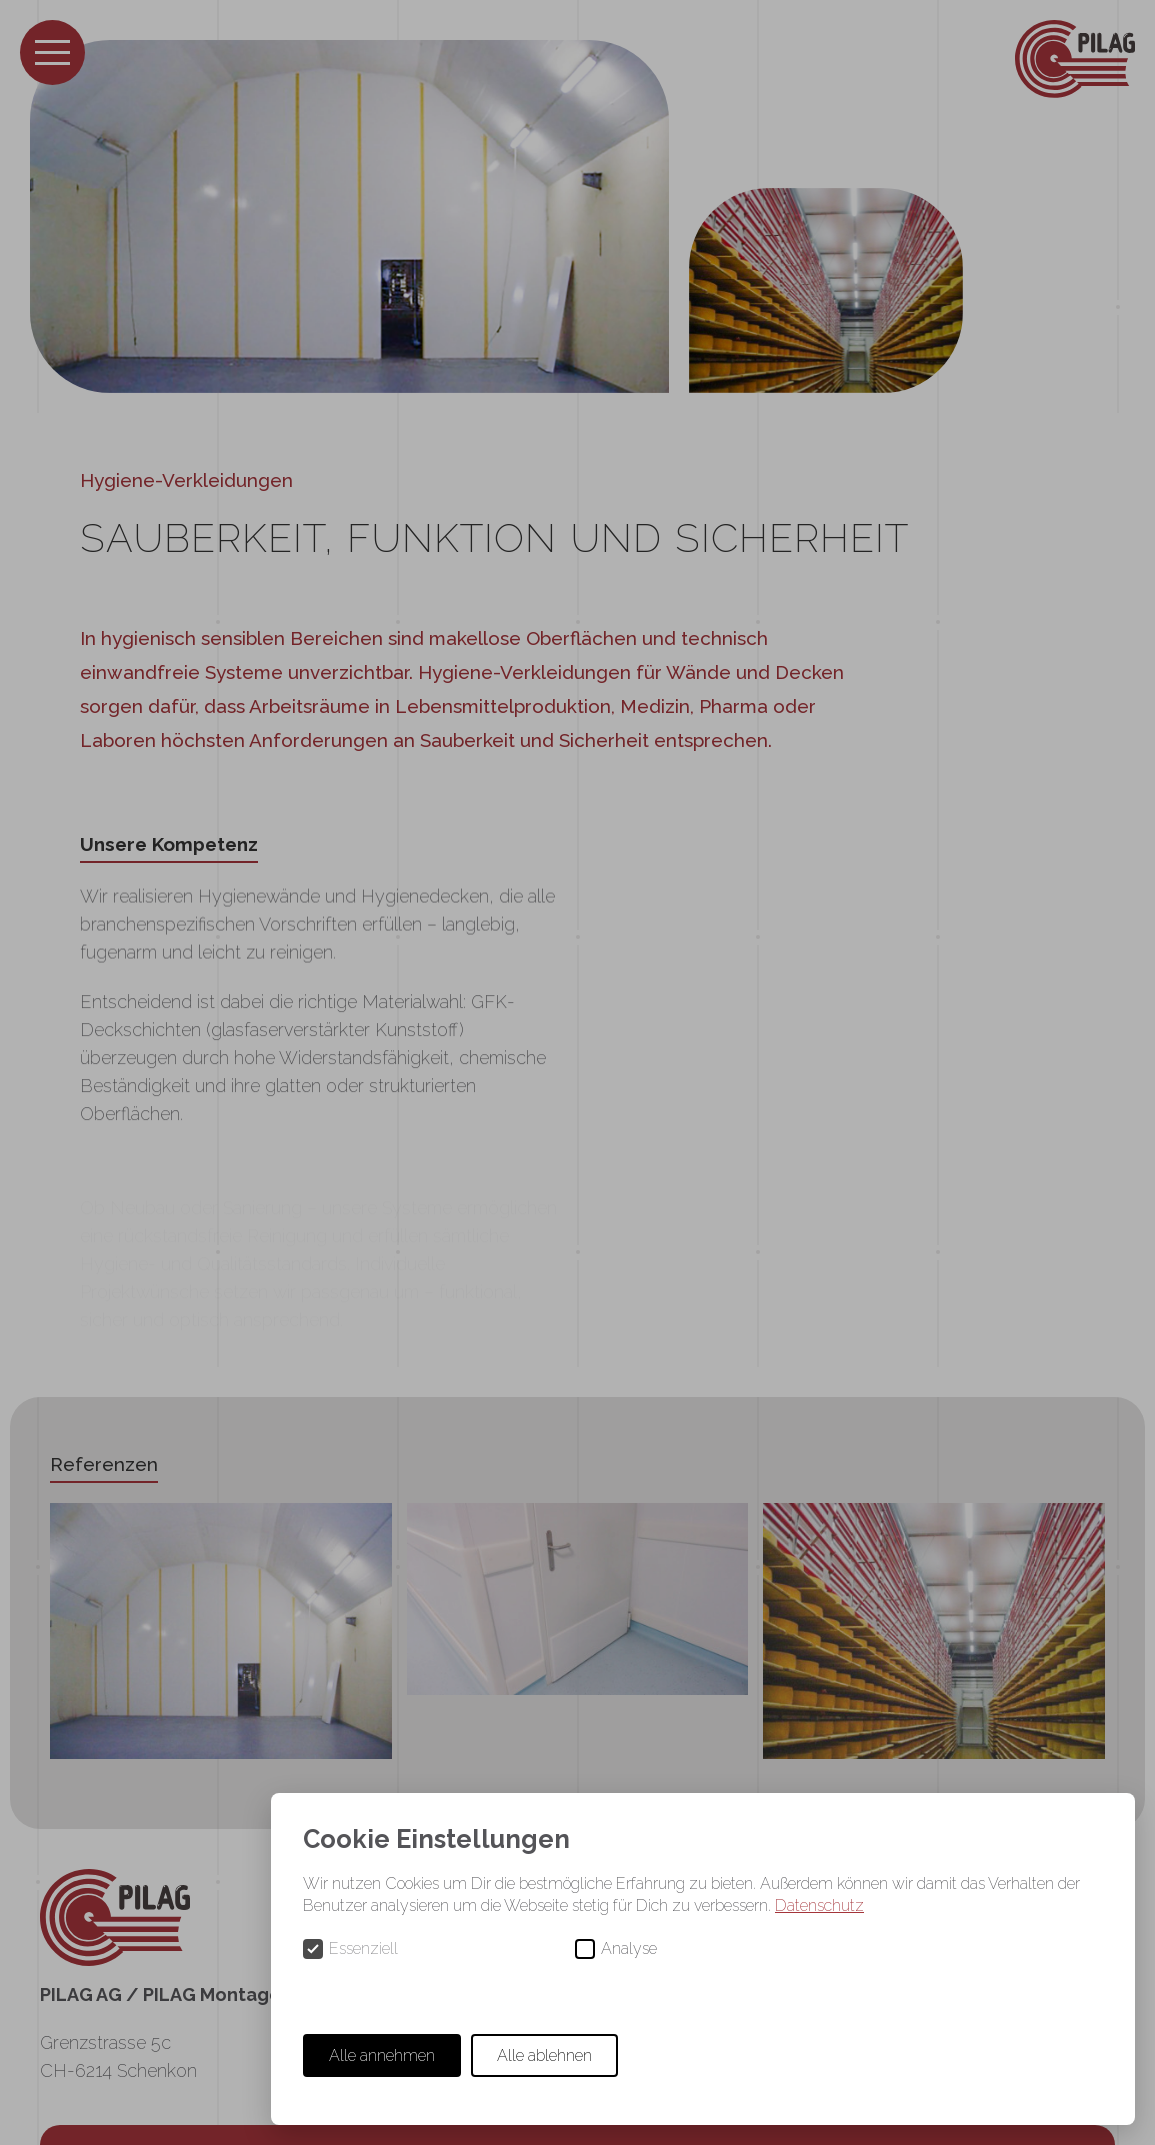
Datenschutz (819, 1905)
